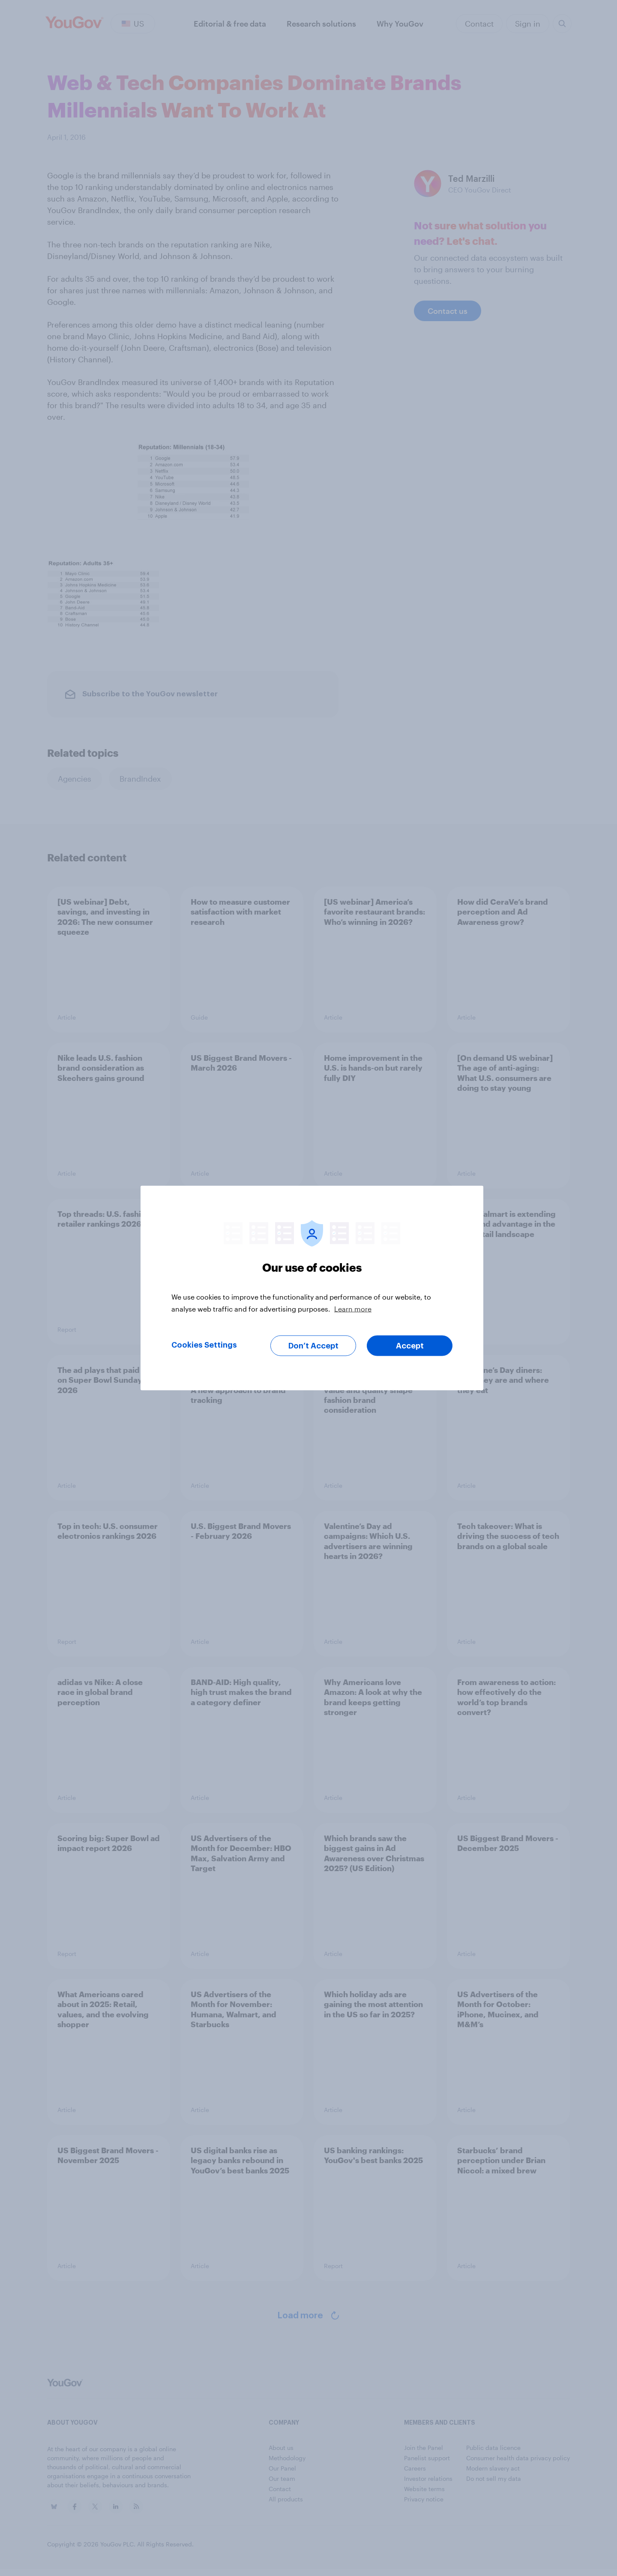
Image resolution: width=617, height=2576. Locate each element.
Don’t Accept (313, 1346)
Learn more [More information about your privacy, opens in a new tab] (352, 1309)
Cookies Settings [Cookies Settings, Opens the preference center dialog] (204, 1345)
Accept (410, 1346)
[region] (312, 1288)
